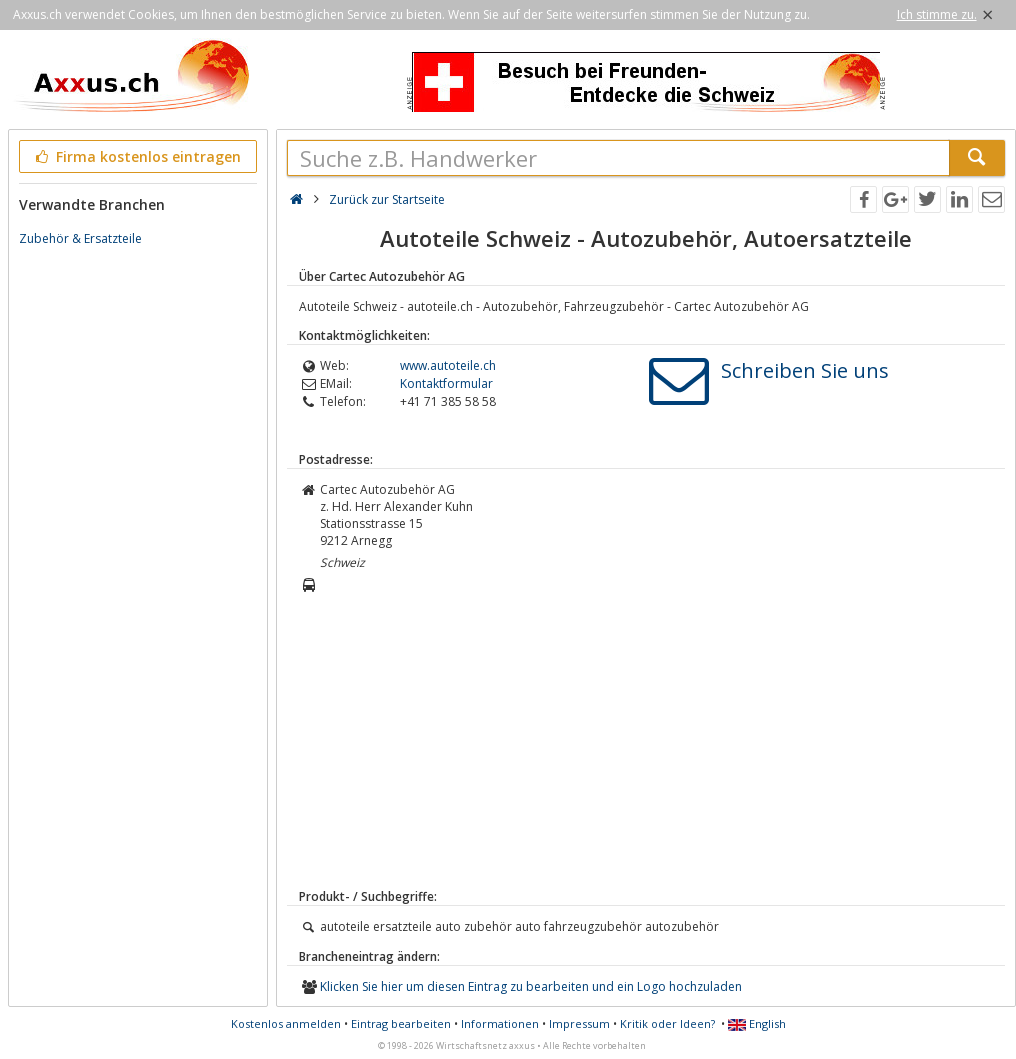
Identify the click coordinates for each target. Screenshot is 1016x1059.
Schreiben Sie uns (805, 370)
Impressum (579, 1023)
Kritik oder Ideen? (667, 1023)
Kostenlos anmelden (286, 1023)
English (757, 1023)
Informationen (500, 1023)
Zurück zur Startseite (387, 199)
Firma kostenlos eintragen (136, 156)
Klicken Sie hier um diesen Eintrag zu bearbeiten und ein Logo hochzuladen (531, 986)
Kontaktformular (446, 383)
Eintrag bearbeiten (401, 1023)
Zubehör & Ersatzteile (80, 238)
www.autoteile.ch (448, 365)
